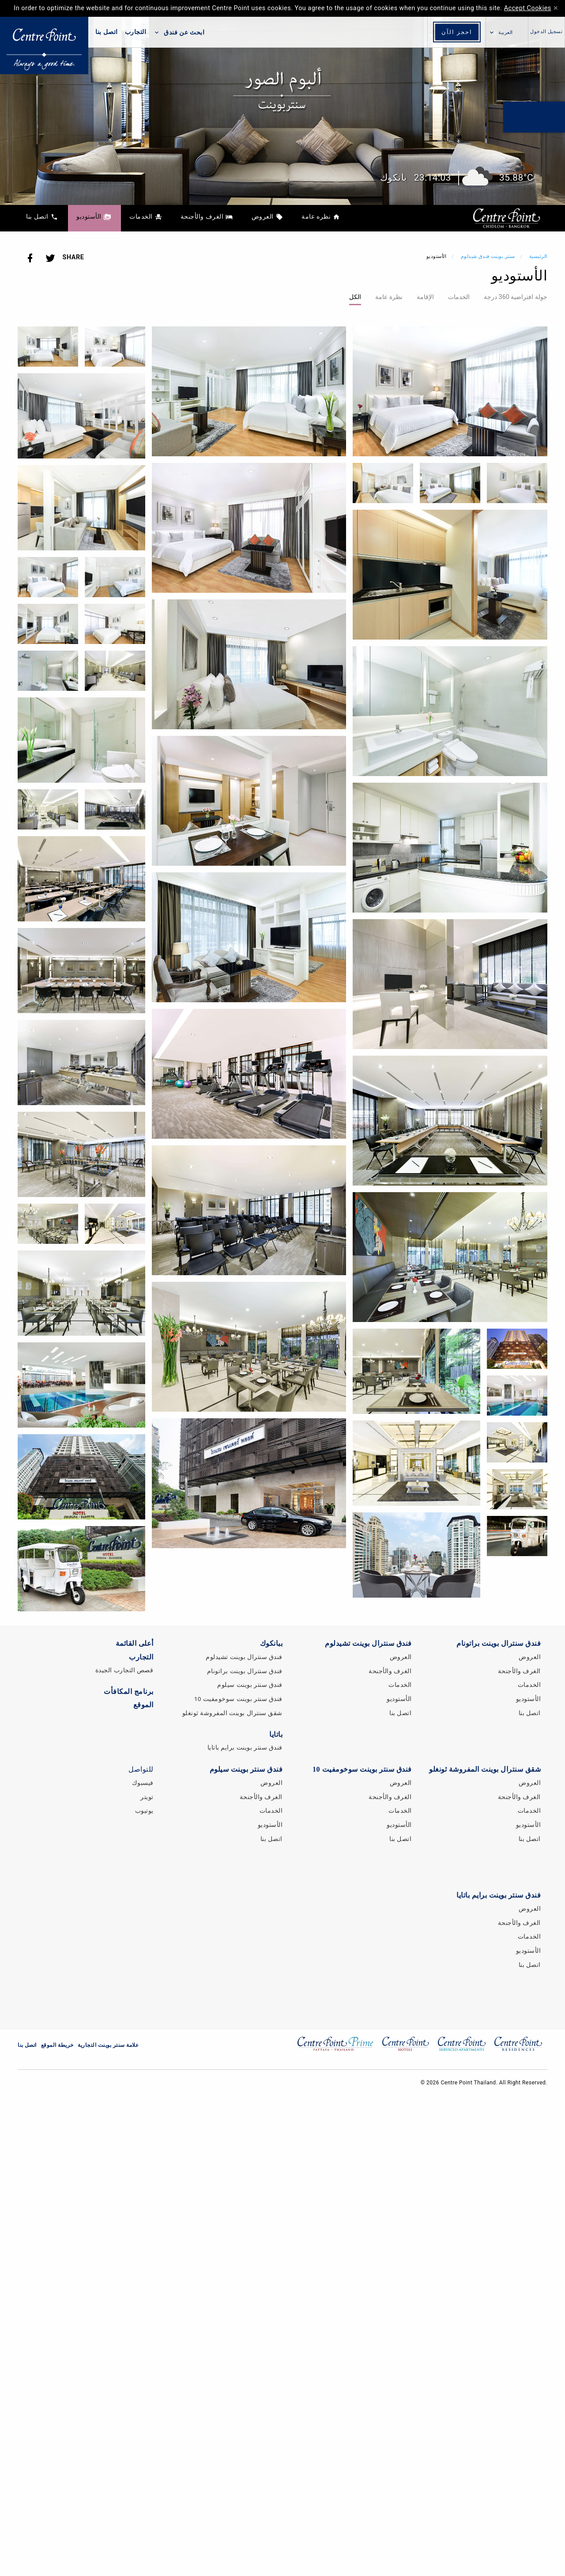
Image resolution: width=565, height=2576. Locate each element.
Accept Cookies (527, 8)
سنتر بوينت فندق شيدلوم (487, 256)
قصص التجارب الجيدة (124, 1670)
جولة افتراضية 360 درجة (515, 297)
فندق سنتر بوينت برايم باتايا (245, 1747)
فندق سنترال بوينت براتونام (244, 1670)
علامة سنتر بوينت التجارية (108, 2045)
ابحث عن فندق (178, 32)
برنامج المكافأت (129, 1691)
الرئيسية (537, 256)
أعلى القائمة (135, 1643)
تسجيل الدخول (546, 31)
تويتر (147, 1796)
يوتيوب (144, 1810)
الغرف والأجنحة (390, 1670)
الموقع (143, 1704)
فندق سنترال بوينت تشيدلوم (244, 1656)
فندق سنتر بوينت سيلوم (249, 1684)
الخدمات (459, 297)
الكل (355, 297)
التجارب (136, 32)
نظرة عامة (389, 297)
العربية (506, 32)
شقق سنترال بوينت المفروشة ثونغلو (232, 1712)
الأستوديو (399, 1698)
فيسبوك (143, 1782)
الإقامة (425, 297)
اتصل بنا (106, 32)
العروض (401, 1656)
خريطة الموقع (57, 2045)
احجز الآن (456, 32)
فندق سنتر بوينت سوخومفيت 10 (238, 1698)
